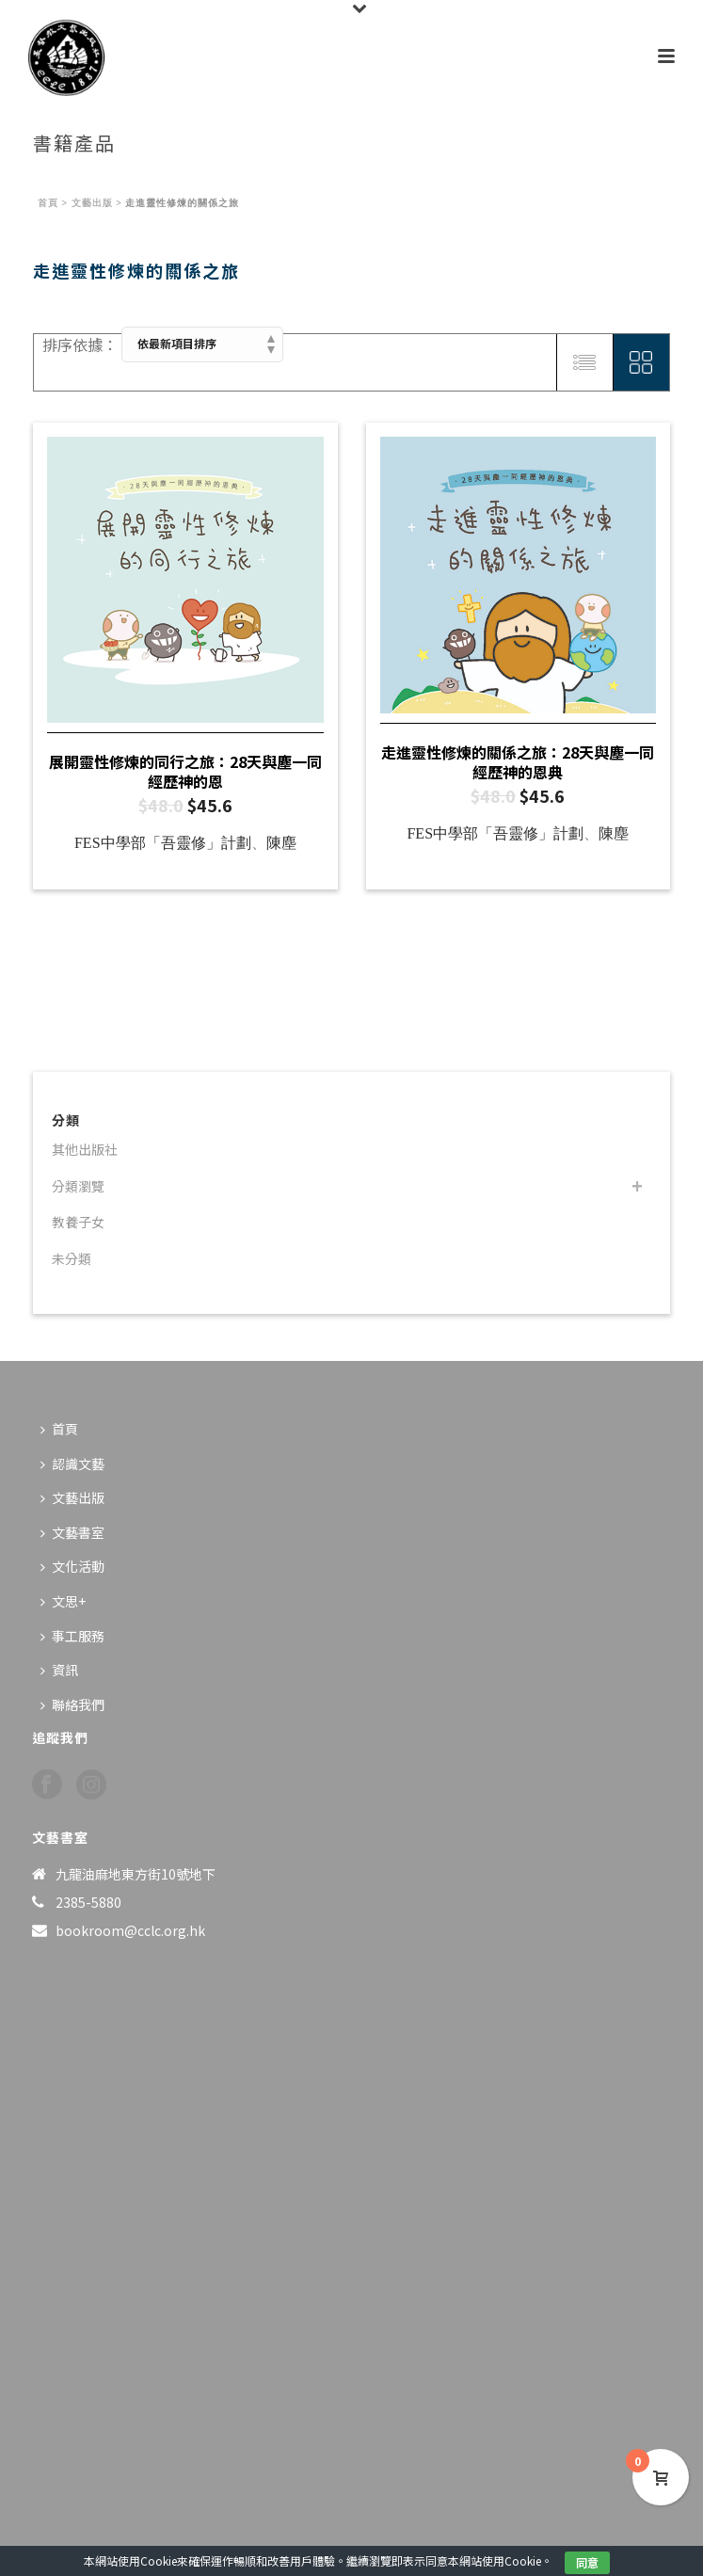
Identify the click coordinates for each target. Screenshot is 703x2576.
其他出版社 (85, 1149)
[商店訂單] (202, 344)
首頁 (48, 203)
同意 (587, 2562)
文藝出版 (92, 203)
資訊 (59, 1669)
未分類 (71, 1258)
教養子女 (78, 1221)
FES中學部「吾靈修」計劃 (162, 843)
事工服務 (72, 1635)
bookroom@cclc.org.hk (130, 1930)
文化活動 (72, 1566)
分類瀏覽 (78, 1185)
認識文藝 (72, 1463)
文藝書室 (72, 1532)
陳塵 (281, 843)
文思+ (63, 1601)
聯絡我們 (72, 1704)
